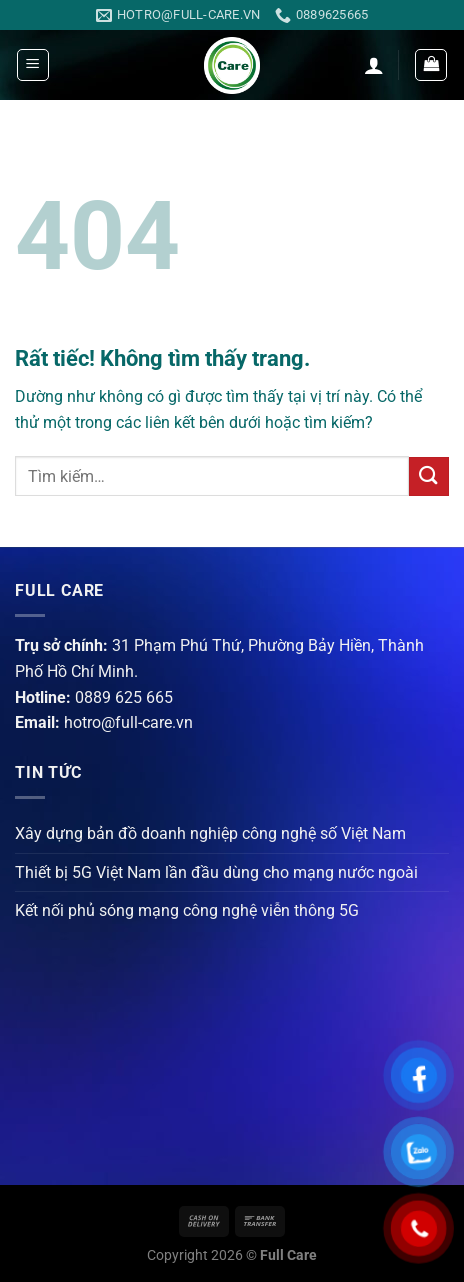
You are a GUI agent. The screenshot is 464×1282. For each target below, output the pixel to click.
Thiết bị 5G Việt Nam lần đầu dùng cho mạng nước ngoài (216, 872)
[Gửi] (429, 476)
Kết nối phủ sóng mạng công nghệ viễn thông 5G (187, 910)
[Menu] (33, 65)
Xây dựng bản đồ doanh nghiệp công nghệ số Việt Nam (210, 833)
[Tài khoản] (374, 65)
